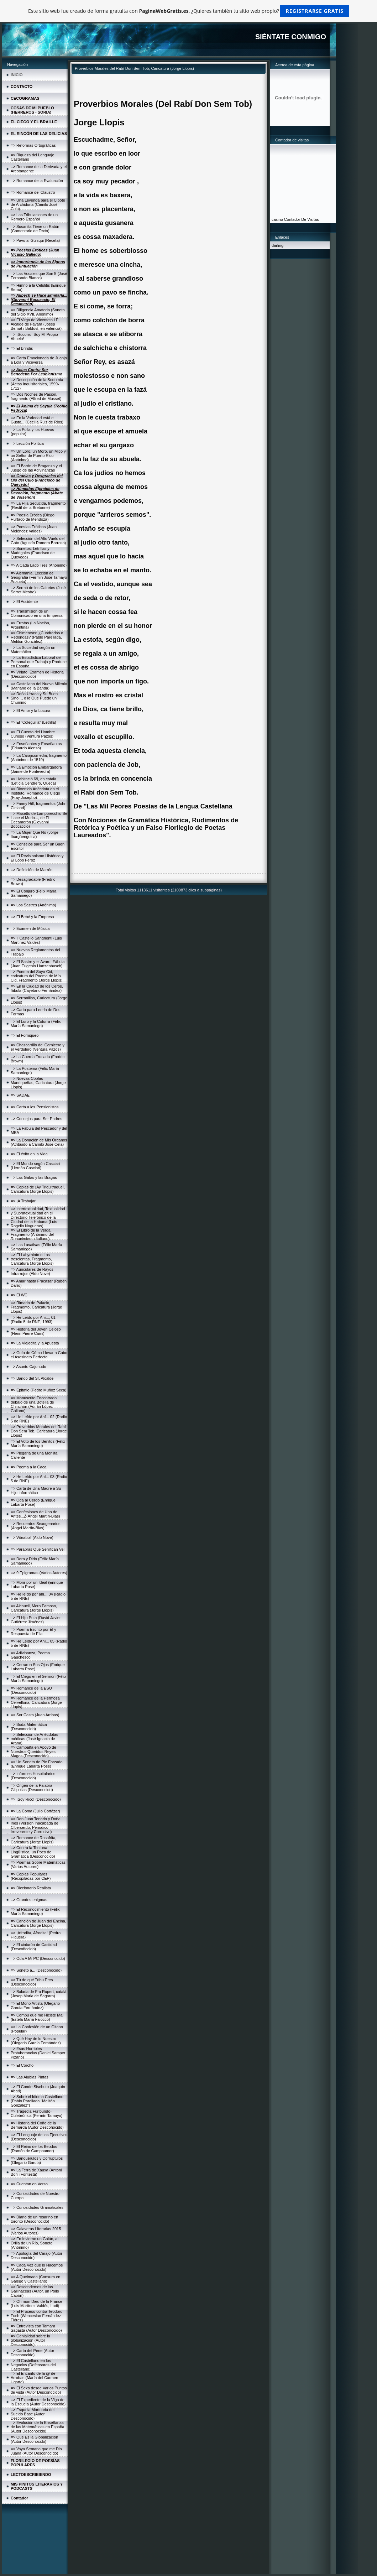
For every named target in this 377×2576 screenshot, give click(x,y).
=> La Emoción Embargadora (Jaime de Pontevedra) (36, 769)
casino (277, 219)
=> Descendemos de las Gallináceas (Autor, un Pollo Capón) (35, 2291)
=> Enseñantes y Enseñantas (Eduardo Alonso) (36, 745)
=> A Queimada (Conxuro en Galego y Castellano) (35, 2279)
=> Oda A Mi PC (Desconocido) (38, 1958)
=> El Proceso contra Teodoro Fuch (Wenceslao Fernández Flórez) (36, 2315)
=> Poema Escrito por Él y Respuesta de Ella (33, 1631)
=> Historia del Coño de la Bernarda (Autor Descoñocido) (37, 2125)
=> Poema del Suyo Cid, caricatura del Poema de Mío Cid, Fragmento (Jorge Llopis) (37, 975)
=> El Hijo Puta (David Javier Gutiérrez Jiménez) (36, 1619)
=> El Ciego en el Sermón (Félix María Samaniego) (38, 1678)
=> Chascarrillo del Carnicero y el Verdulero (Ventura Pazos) (37, 1047)
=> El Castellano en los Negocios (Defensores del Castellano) (33, 2364)
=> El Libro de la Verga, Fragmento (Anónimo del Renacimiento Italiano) (32, 1234)
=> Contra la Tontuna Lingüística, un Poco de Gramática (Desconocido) (33, 1852)
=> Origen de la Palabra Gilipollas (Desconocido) (32, 1787)
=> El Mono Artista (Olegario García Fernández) (35, 2005)
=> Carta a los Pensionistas (35, 1107)
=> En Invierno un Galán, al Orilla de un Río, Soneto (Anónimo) (34, 2243)
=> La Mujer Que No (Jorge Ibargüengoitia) (34, 834)
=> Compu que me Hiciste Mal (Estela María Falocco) (37, 2017)
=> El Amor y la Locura (30, 710)
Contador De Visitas (301, 219)
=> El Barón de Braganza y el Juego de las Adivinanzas (36, 468)
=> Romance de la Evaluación (37, 180)
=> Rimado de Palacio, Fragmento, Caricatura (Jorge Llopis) (36, 1307)
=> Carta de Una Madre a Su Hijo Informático (36, 1490)
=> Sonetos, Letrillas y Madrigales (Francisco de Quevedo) (33, 552)
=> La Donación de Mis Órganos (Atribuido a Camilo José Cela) (39, 1142)
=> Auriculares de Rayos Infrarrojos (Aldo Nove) (32, 1271)
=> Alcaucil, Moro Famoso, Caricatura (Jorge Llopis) (34, 1608)
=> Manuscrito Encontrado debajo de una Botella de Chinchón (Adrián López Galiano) (34, 1404)
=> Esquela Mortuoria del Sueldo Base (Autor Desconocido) (32, 2414)
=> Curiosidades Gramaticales (37, 2207)
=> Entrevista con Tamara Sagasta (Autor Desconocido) (36, 2328)
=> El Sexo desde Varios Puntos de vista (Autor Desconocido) (39, 2390)
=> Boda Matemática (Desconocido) (29, 1726)
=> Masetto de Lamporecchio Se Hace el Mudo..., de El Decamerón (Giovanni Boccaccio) (39, 819)
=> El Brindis (22, 348)
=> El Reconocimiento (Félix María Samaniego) (35, 1911)
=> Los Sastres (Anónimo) (33, 905)
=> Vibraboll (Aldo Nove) (32, 1537)
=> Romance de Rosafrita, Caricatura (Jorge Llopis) (33, 1840)
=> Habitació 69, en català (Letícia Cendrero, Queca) (33, 781)
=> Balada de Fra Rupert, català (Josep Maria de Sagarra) (39, 1993)
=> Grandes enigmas (29, 1900)
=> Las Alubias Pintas (29, 2077)
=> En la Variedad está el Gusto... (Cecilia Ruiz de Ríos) (37, 420)
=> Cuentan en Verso (29, 2184)
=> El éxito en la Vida (29, 1154)
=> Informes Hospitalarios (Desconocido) (33, 1775)
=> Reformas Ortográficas (33, 145)
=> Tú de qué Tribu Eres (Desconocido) (32, 1982)
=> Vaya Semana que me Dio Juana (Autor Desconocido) (36, 2451)
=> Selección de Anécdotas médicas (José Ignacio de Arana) (34, 1738)
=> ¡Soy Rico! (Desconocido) (36, 1799)
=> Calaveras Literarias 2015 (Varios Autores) (36, 2231)
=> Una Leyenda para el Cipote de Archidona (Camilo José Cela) (38, 204)
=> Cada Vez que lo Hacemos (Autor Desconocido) (37, 2267)
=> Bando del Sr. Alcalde (32, 1378)
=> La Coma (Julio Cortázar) (35, 1811)
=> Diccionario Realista (31, 1888)
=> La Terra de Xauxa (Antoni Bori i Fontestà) (36, 2172)
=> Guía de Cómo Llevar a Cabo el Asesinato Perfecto (39, 1355)
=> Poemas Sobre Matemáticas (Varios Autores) (38, 1864)
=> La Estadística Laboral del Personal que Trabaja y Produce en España (39, 661)
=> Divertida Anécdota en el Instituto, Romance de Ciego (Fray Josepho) (35, 793)
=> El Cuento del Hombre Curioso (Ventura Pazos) (33, 734)
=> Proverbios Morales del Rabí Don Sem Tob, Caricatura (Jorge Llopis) (39, 1431)
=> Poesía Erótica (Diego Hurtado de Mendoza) (32, 517)
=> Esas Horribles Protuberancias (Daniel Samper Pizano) (38, 2052)
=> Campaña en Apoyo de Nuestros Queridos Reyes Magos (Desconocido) (33, 1751)
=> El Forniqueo (24, 1035)
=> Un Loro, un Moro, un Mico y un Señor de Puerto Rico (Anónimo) (38, 455)
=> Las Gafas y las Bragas (34, 1177)
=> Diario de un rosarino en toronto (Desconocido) (34, 2219)
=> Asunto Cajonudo (28, 1366)
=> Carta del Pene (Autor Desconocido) (32, 2352)
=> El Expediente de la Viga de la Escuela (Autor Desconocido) (38, 2402)
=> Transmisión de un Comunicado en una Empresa (37, 613)
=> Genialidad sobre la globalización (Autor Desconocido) (30, 2340)
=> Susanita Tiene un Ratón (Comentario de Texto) (35, 228)
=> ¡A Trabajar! (24, 1201)
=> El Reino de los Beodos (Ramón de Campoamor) (34, 2148)
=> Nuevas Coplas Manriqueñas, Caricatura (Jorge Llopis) (38, 1082)
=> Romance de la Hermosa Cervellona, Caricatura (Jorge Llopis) (36, 1702)
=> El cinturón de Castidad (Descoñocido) (34, 1946)
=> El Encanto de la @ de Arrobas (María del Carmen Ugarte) (34, 2377)
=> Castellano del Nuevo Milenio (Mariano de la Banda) (39, 686)
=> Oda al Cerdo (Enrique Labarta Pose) (33, 1502)
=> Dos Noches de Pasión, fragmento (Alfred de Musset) (36, 396)
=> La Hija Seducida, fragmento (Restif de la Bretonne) (38, 505)
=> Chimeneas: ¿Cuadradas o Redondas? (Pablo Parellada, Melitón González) (37, 637)
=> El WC (19, 1295)
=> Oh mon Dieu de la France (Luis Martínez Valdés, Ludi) (36, 2303)
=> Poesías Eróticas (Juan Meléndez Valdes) (34, 529)
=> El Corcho (22, 2065)
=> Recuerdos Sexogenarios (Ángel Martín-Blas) (35, 1525)
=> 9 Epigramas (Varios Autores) (39, 1573)
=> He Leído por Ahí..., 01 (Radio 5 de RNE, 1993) (33, 1319)
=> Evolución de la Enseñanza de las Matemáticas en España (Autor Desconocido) (37, 2426)
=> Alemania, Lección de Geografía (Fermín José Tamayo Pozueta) (39, 577)
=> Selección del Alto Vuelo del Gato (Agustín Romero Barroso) (38, 540)
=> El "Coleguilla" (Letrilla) (33, 722)
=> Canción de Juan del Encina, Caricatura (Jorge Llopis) (38, 1923)
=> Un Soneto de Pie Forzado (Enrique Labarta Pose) (37, 1764)
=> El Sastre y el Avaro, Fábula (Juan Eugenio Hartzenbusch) (37, 963)
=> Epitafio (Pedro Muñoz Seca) (39, 1390)
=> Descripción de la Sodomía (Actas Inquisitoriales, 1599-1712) (37, 384)
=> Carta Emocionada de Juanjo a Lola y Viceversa (39, 360)
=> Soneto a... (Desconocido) (36, 1970)
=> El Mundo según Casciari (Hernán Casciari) (35, 1165)
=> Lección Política (27, 443)
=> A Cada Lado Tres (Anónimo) (39, 565)
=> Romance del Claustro (33, 192)
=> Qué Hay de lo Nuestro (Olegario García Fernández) (36, 2040)
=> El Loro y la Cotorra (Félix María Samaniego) (36, 1023)
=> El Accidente (24, 601)
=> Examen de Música (30, 928)
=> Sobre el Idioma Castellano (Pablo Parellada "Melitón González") (37, 2100)
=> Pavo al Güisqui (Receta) (35, 240)
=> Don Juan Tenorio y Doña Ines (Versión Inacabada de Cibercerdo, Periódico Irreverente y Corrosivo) (36, 1825)
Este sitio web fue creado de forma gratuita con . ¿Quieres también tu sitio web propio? (188, 11)
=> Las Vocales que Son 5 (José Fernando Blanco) (39, 275)
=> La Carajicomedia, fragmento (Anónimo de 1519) (39, 757)
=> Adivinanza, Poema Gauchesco (30, 1655)
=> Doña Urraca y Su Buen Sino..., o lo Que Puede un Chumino (34, 698)
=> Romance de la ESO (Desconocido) (31, 1690)
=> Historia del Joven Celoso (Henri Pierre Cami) (36, 1331)
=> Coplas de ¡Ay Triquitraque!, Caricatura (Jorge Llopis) (38, 1189)
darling (277, 245)
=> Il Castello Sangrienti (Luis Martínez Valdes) (36, 940)
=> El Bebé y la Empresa (32, 917)
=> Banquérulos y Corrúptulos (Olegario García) (37, 2160)
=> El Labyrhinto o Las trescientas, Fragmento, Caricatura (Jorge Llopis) (32, 1259)
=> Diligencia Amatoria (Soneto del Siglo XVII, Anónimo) (38, 312)
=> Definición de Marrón (31, 870)
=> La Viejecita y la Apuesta (35, 1343)
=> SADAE (20, 1095)
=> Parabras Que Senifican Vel (37, 1549)
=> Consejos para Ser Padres (36, 1119)
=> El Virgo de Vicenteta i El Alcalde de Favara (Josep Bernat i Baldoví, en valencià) (36, 324)
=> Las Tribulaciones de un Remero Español (34, 217)
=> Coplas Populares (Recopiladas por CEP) (31, 1876)
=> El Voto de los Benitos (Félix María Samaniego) (38, 1443)
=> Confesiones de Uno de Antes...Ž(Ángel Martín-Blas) (35, 1514)
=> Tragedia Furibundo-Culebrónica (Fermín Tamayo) (36, 2113)
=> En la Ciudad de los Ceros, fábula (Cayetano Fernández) (37, 988)
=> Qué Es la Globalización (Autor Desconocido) (34, 2439)
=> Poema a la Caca (28, 1467)
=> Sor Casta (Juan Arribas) (35, 1715)
